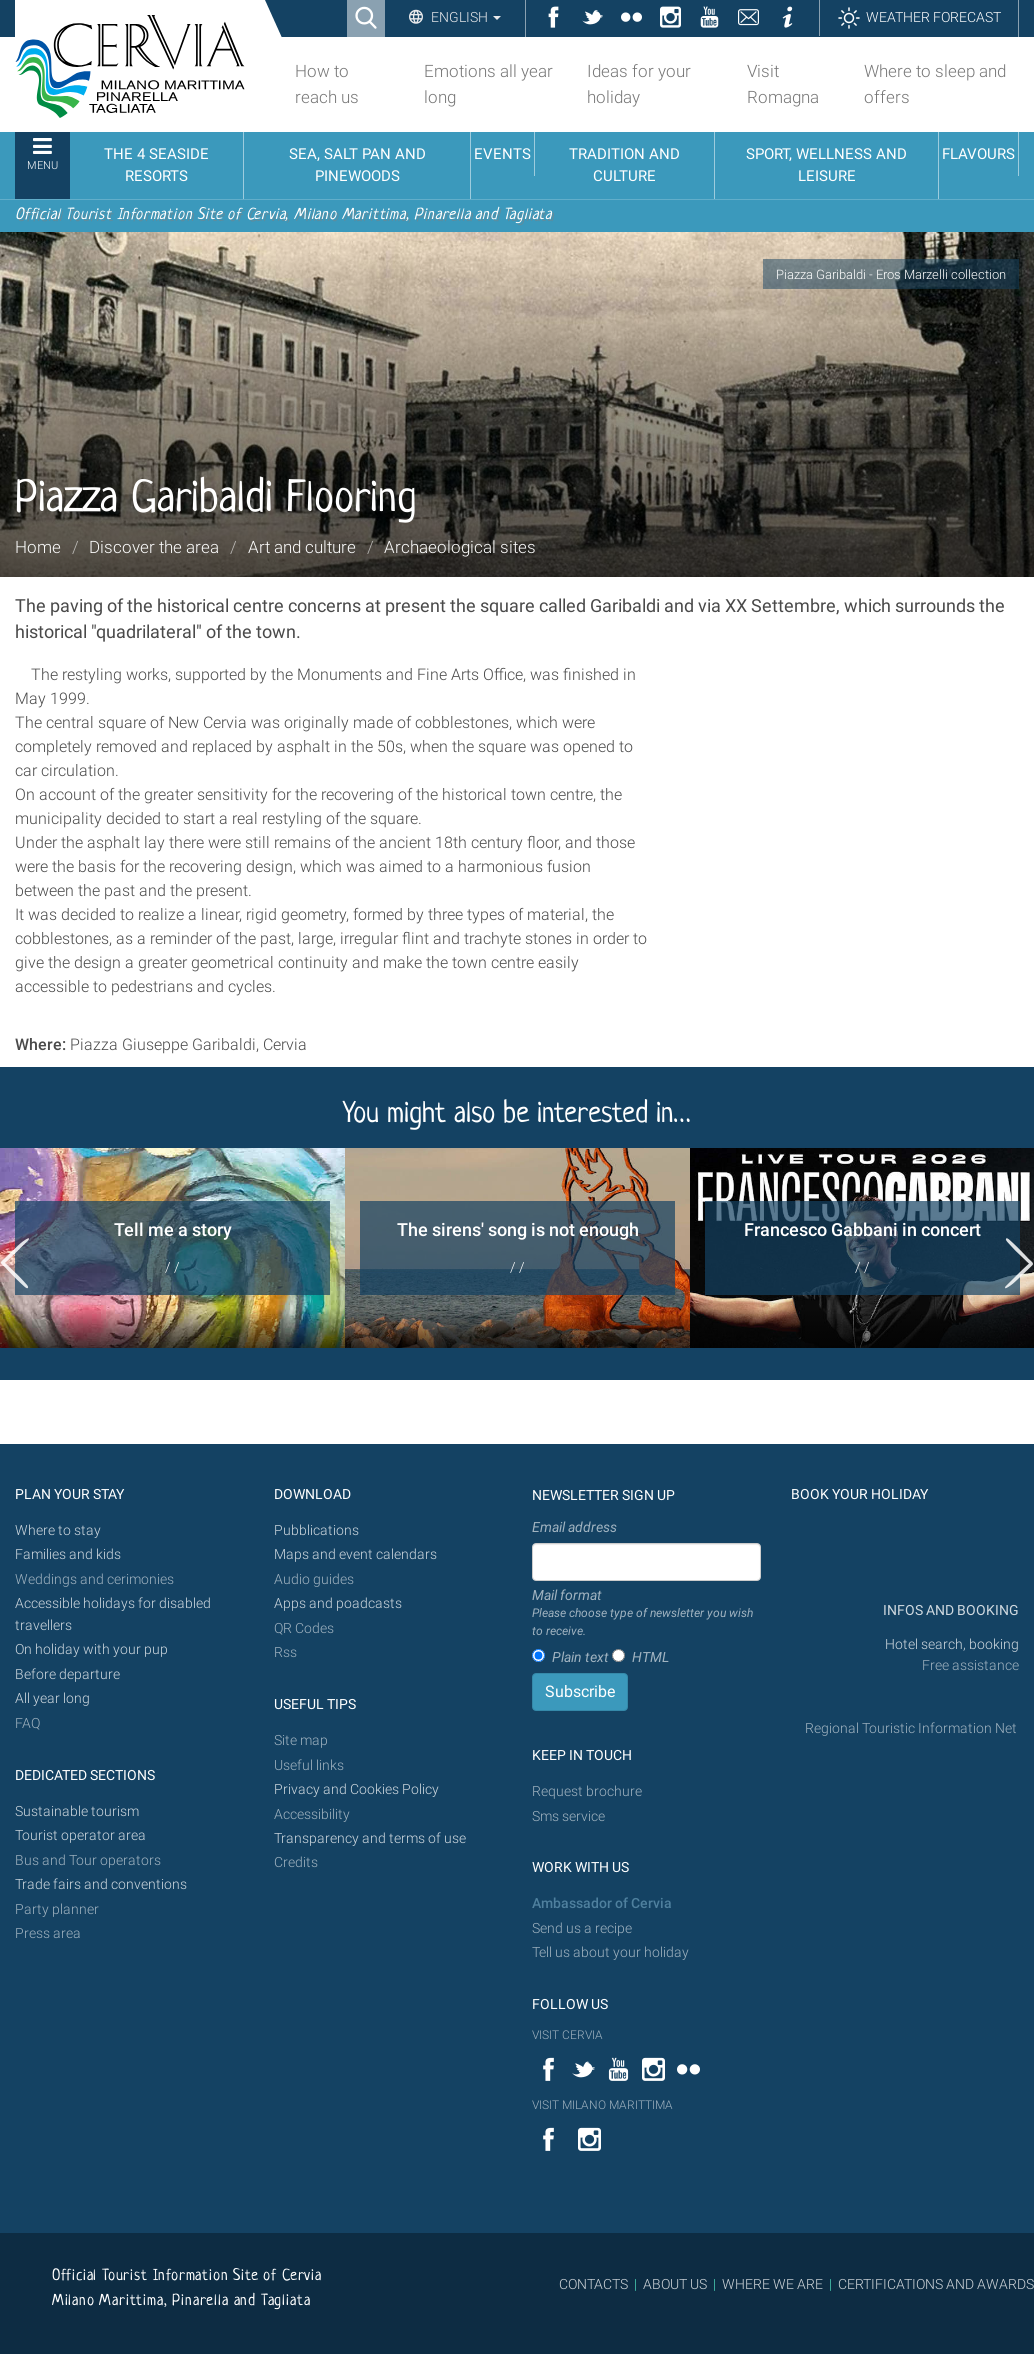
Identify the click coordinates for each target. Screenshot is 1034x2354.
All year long (52, 1698)
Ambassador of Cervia (602, 1903)
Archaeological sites (460, 547)
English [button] (464, 17)
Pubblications (316, 1530)
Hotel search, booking (952, 1644)
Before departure (67, 1674)
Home (38, 547)
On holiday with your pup (91, 1649)
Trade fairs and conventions (101, 1884)
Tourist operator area (80, 1835)
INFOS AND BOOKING (949, 1610)
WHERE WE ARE (772, 2284)
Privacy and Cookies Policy (356, 1789)
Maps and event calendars (355, 1554)
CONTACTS (593, 2284)
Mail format (646, 1614)
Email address (574, 1527)
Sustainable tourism (77, 1811)
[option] (172, 1248)
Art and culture (302, 547)
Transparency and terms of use (370, 1838)
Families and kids (68, 1554)
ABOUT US (675, 2284)
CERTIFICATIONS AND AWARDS (936, 2284)
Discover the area (154, 547)
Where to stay (58, 1530)
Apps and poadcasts (338, 1603)
